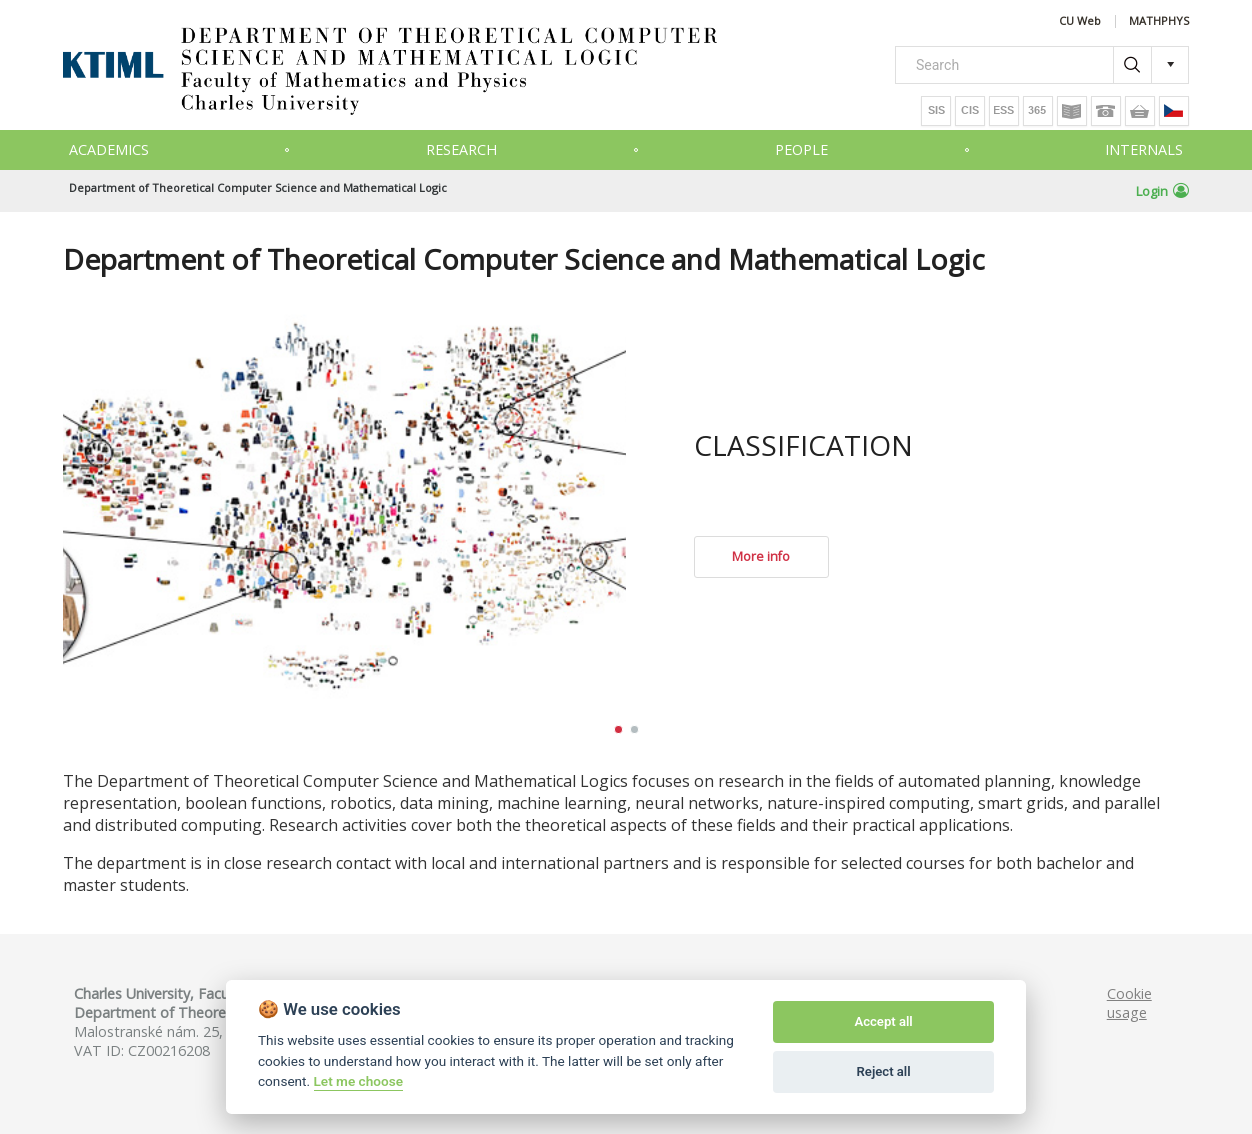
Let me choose (358, 1081)
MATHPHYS (1159, 21)
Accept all (883, 1021)
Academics (109, 149)
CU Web (1080, 21)
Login (1162, 191)
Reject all (884, 1071)
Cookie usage (1129, 1003)
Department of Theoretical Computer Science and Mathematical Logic (258, 187)
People (801, 149)
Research (461, 149)
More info (761, 556)
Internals (1144, 149)
